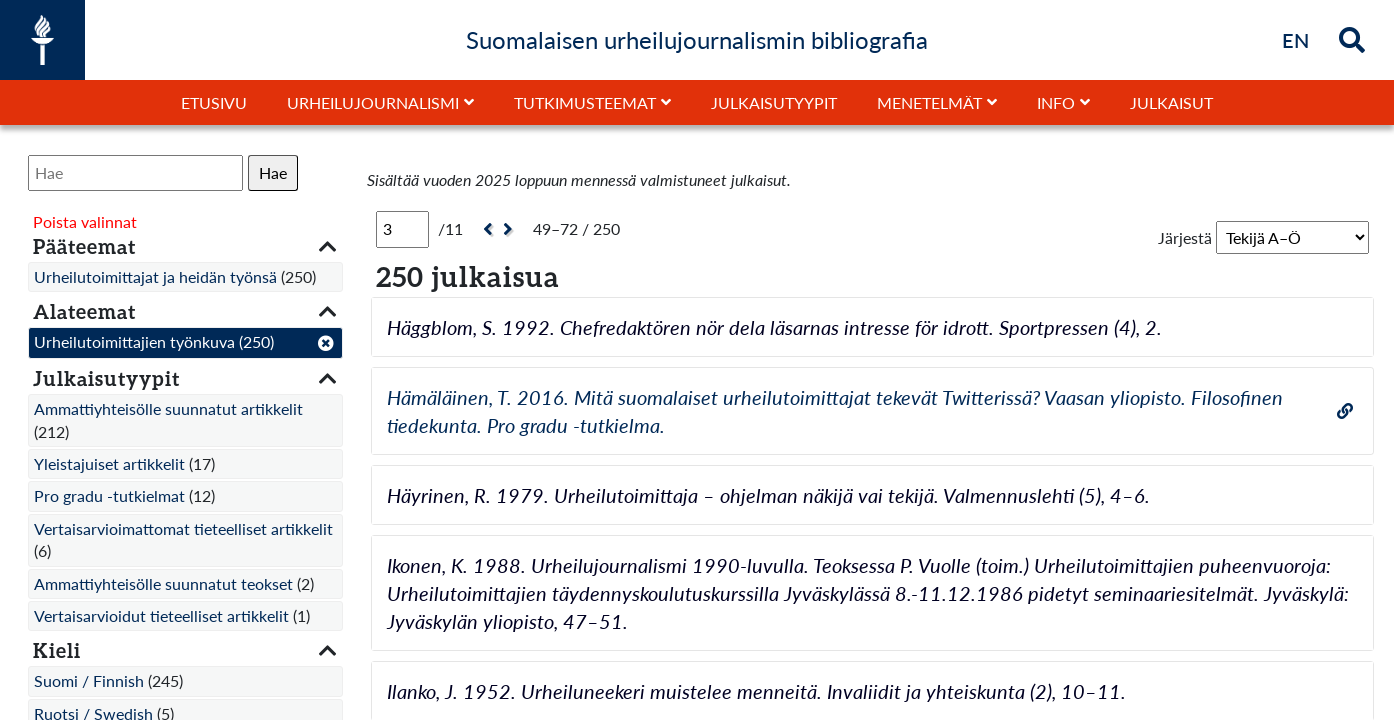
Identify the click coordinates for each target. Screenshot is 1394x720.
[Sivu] (402, 229)
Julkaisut (1171, 102)
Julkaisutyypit (774, 102)
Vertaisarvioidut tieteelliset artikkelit (161, 615)
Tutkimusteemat (585, 102)
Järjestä (1185, 237)
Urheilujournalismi (373, 102)
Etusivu (214, 102)
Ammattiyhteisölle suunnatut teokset (163, 583)
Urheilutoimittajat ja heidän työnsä (155, 276)
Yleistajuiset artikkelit (109, 463)
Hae (273, 172)
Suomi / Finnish (89, 680)
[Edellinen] (485, 229)
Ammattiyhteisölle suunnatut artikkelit (168, 408)
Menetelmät (929, 102)
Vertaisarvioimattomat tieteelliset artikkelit (183, 528)
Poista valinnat (85, 221)
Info (1056, 102)
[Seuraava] (510, 229)
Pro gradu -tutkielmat (109, 495)
